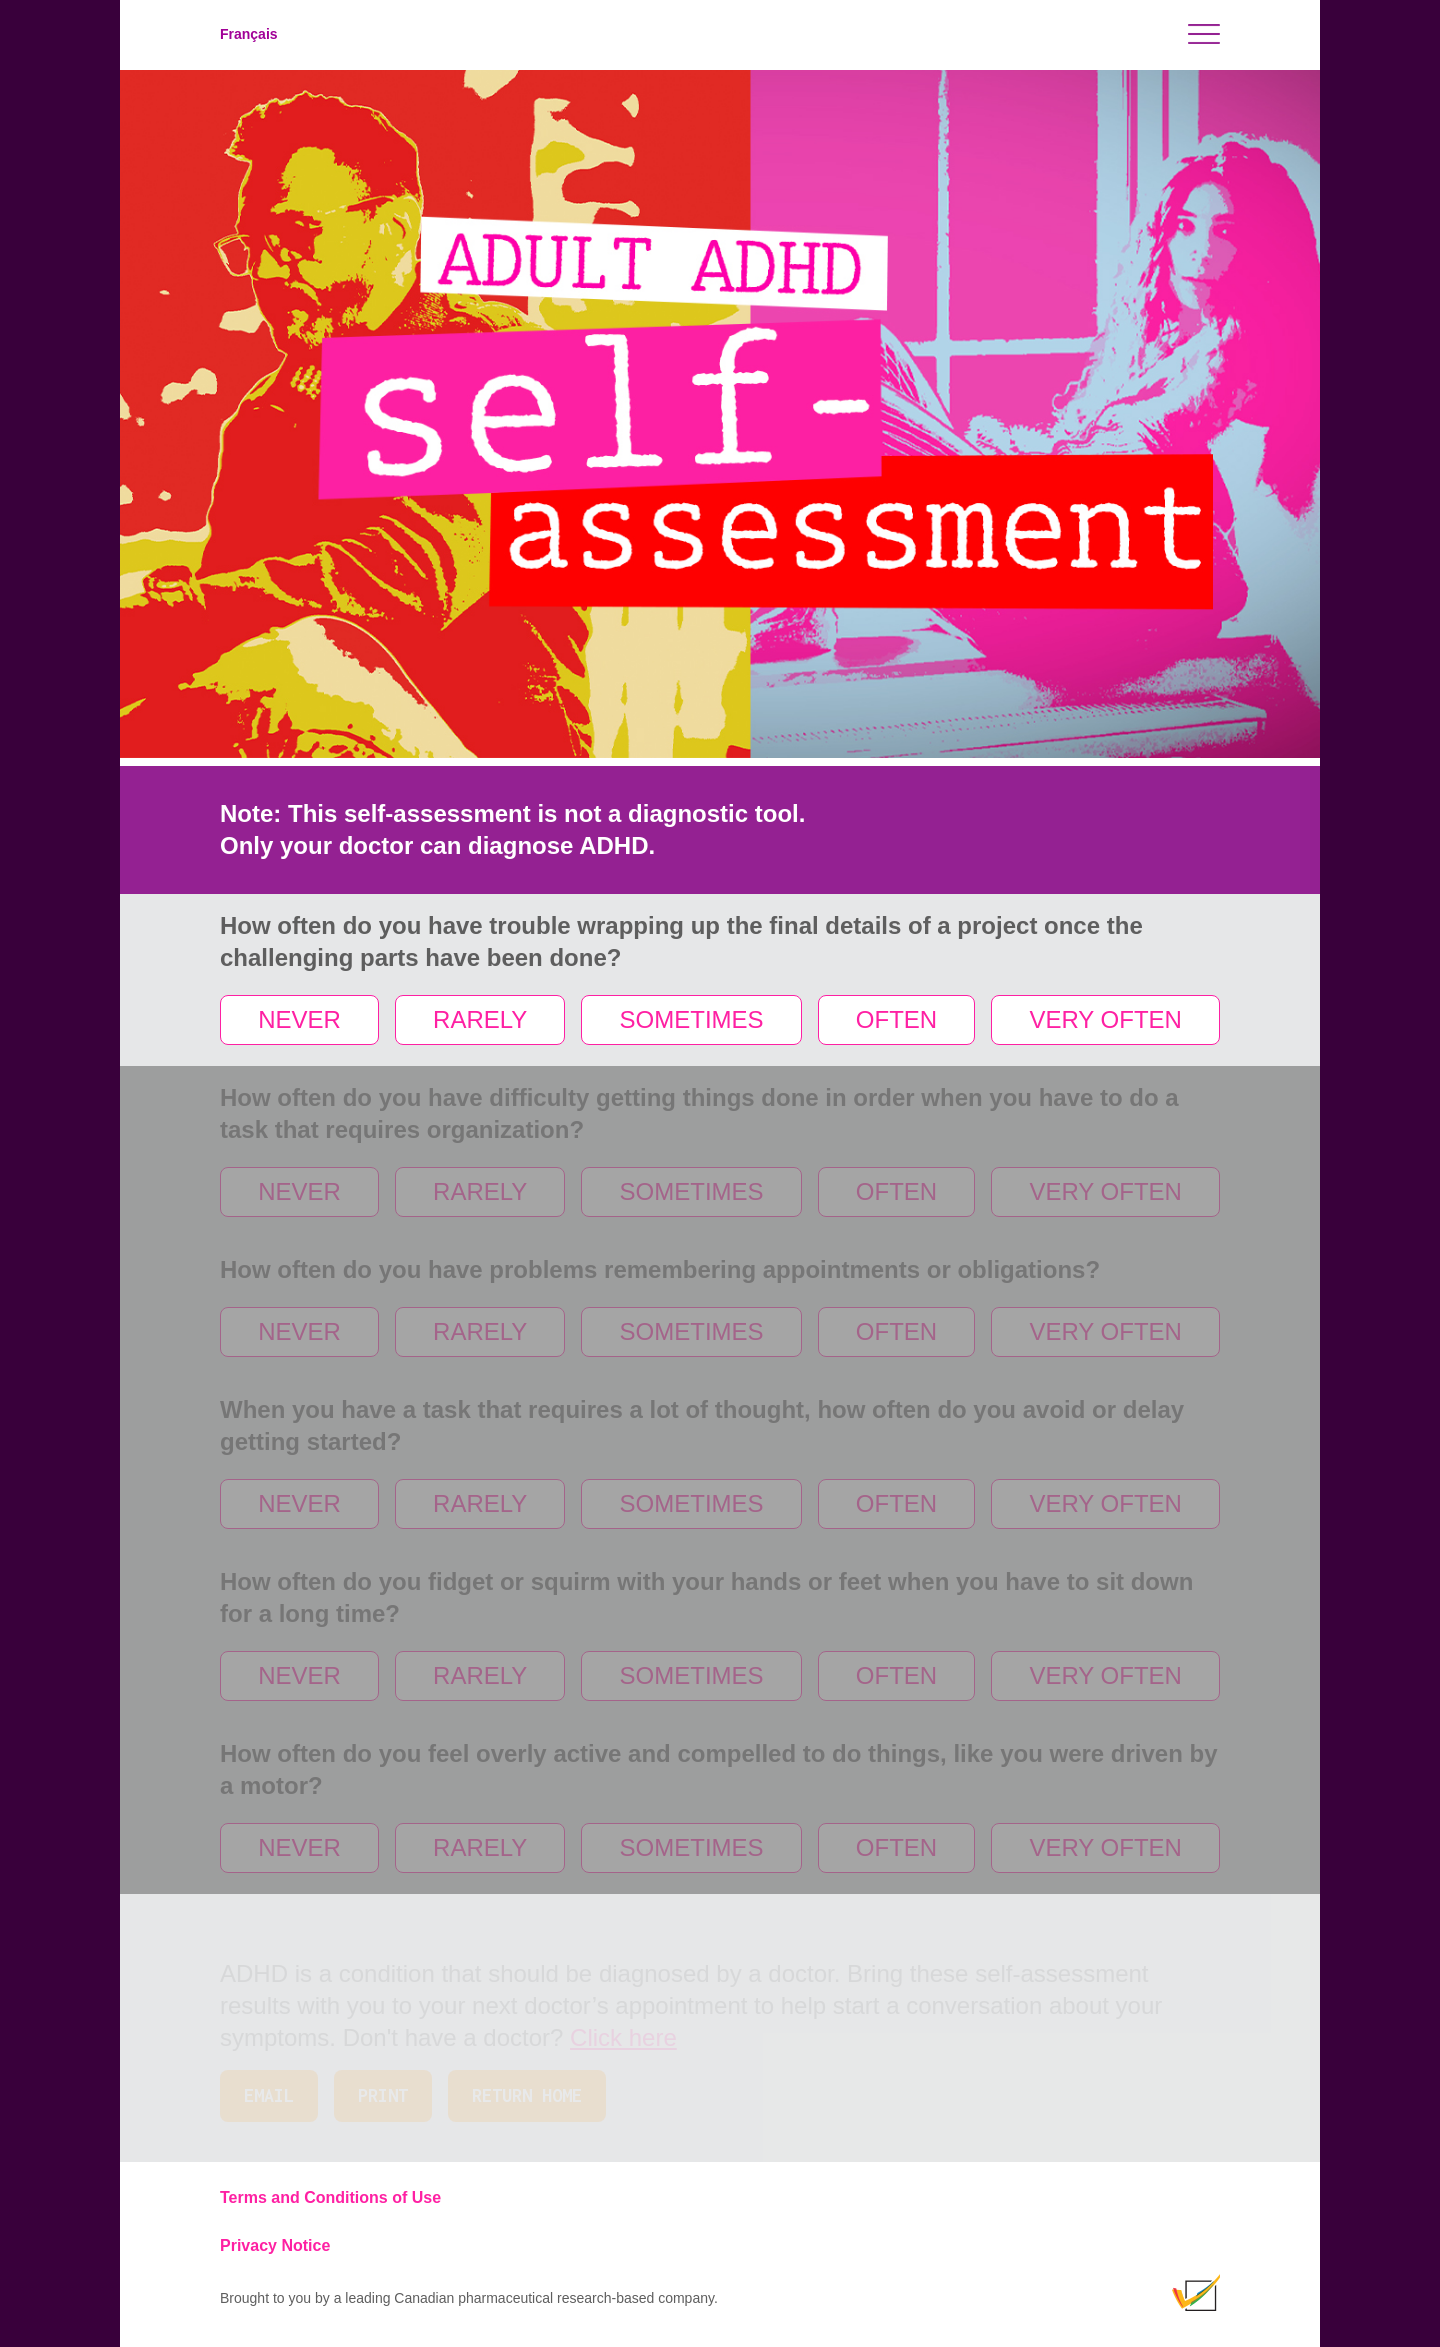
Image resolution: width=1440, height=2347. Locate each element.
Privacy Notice (275, 2245)
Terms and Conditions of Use (330, 2197)
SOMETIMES (692, 1019)
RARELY (480, 1019)
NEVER (299, 1019)
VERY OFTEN (1105, 1019)
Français (249, 34)
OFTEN (896, 1019)
